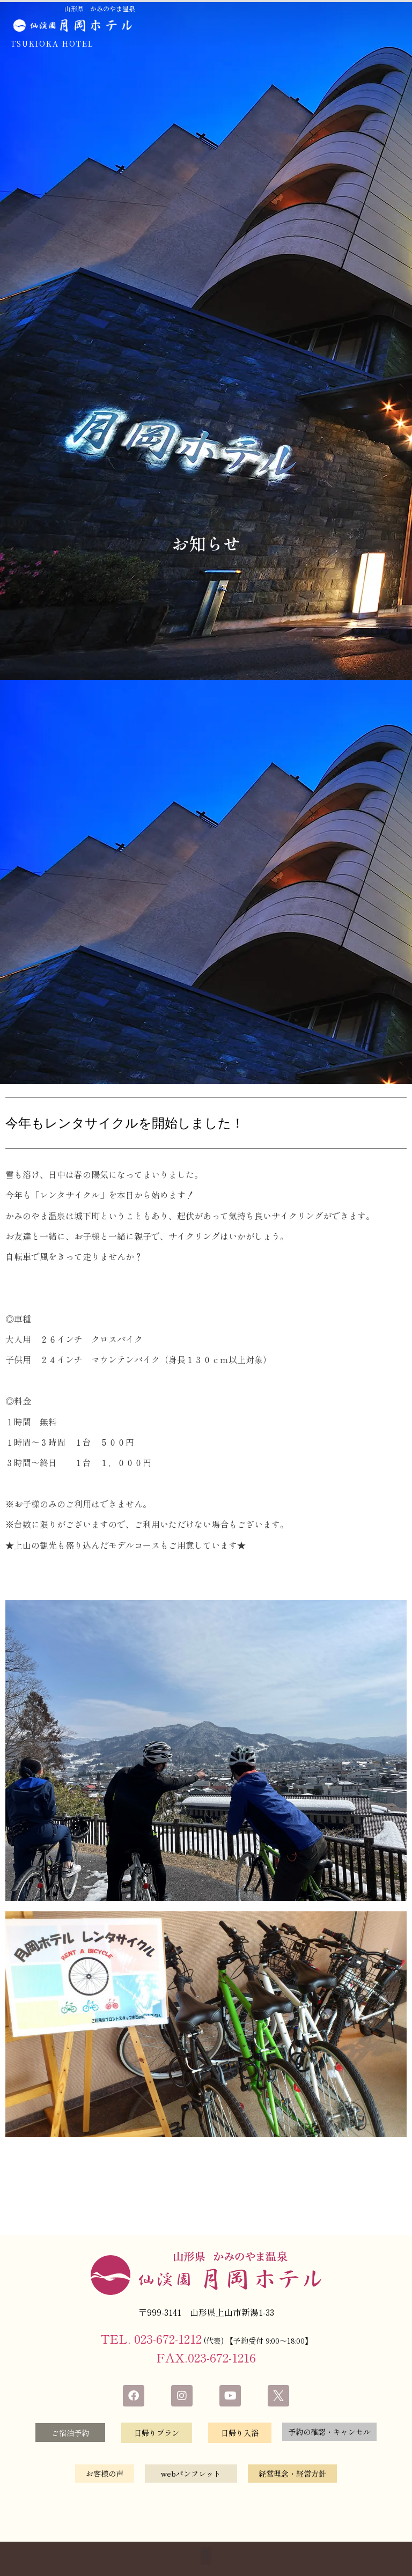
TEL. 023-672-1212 (151, 2338)
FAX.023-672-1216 (206, 2357)
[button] (206, 2559)
